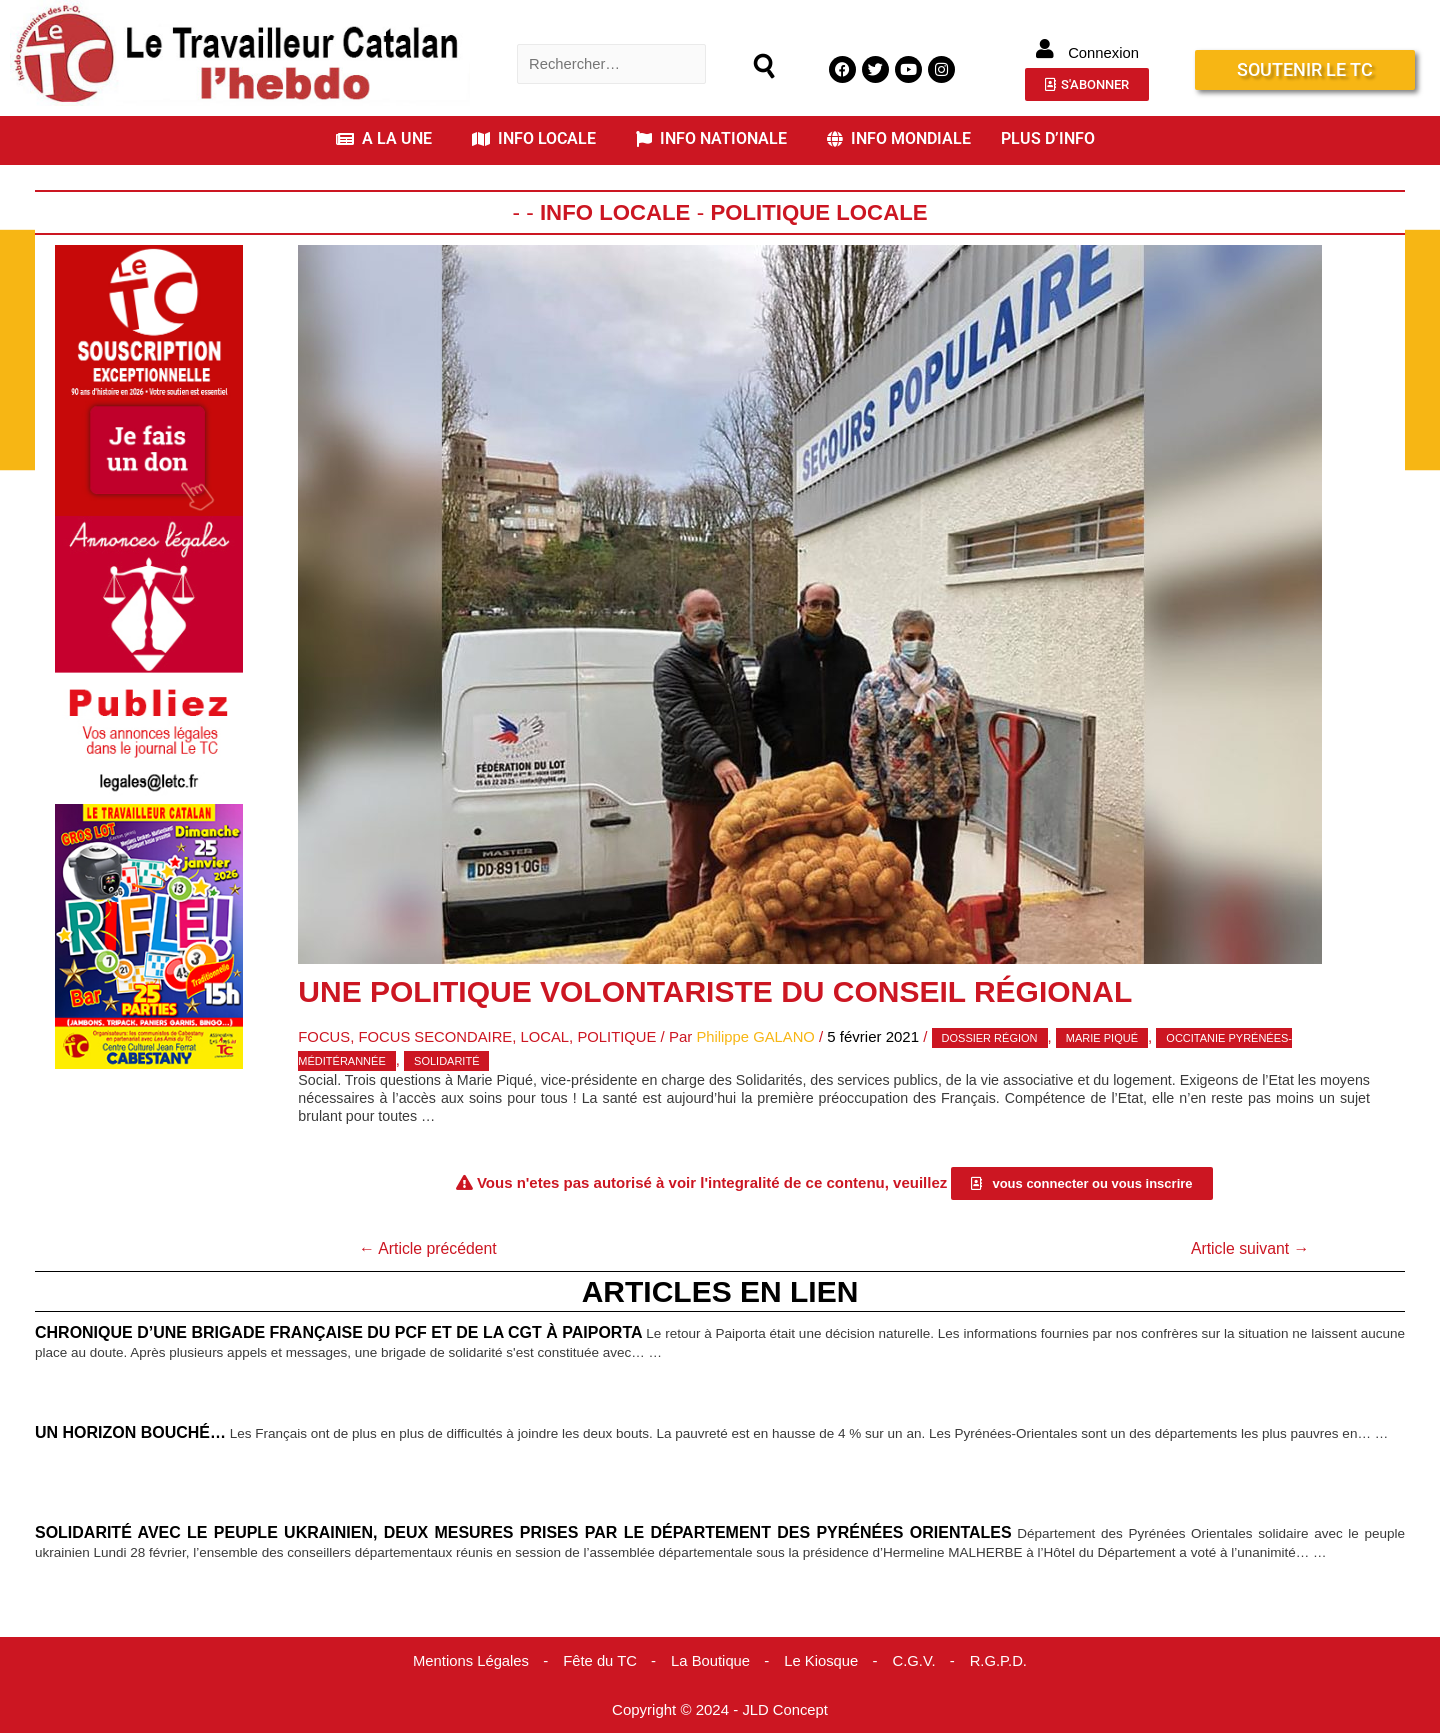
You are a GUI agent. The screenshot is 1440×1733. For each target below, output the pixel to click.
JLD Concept (785, 1708)
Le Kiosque (822, 1660)
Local (547, 1036)
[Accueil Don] (149, 379)
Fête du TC (599, 1660)
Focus (324, 1036)
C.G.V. (916, 1660)
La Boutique (711, 1660)
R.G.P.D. (1001, 1660)
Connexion (1104, 52)
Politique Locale (820, 212)
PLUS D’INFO (1048, 138)
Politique (621, 1036)
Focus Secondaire (437, 1036)
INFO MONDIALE (899, 138)
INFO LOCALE (534, 138)
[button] (389, 139)
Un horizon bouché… (131, 1433)
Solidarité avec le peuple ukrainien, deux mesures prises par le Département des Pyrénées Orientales (525, 1533)
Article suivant (1249, 1248)
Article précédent (429, 1248)
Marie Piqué (1108, 1038)
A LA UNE (384, 138)
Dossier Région (996, 1038)
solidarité (446, 1060)
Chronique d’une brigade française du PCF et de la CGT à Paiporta (350, 1333)
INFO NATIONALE (711, 138)
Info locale (613, 212)
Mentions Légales (469, 1660)
